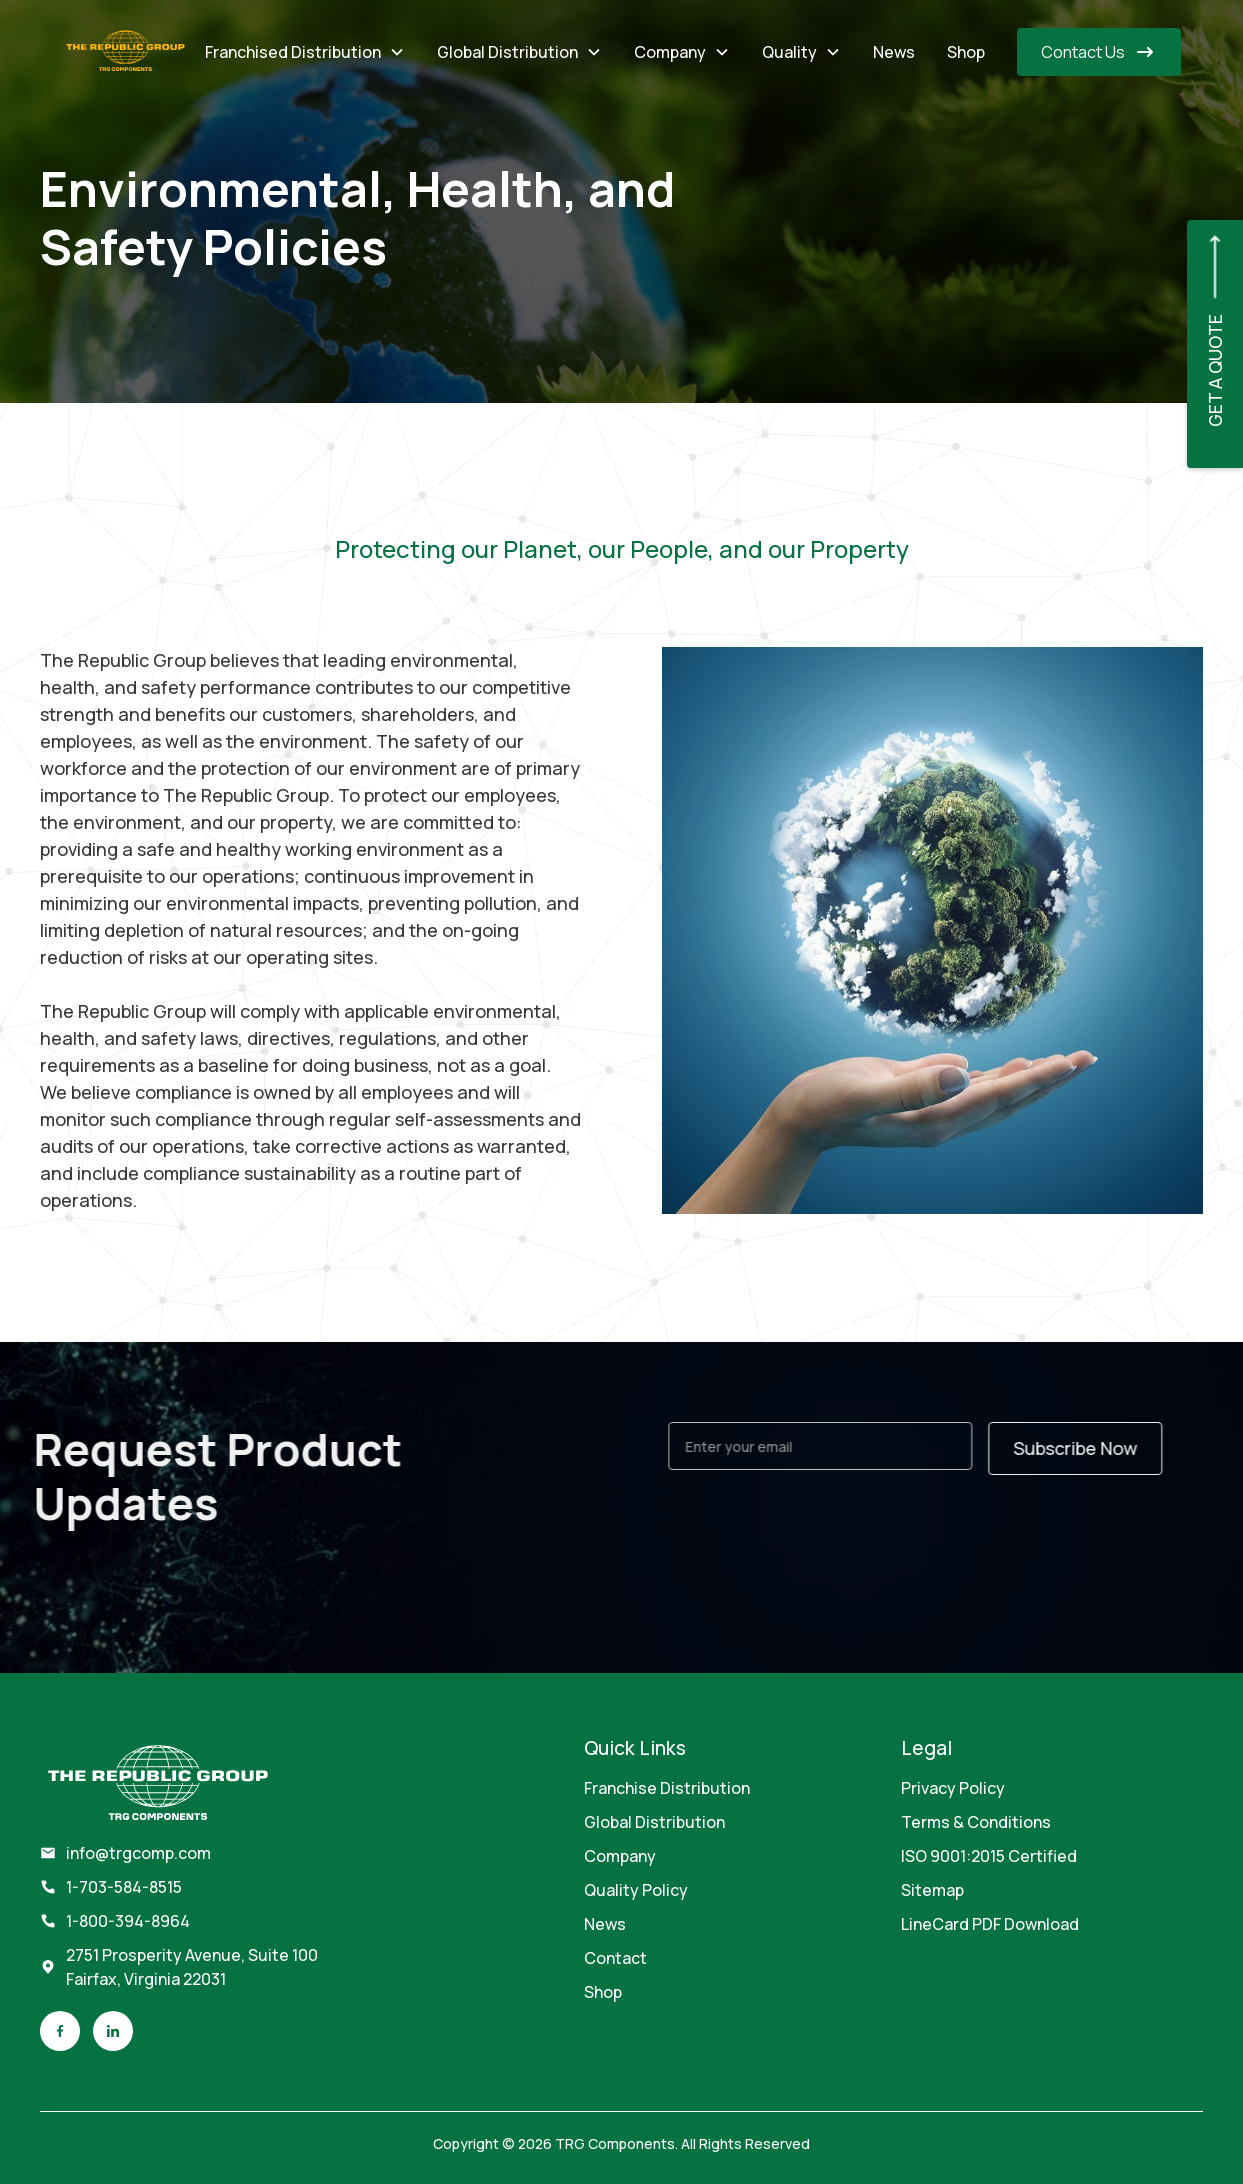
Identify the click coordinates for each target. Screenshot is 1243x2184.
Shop (966, 52)
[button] (305, 52)
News (894, 52)
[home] (125, 52)
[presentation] (835, 1530)
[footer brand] (158, 1785)
